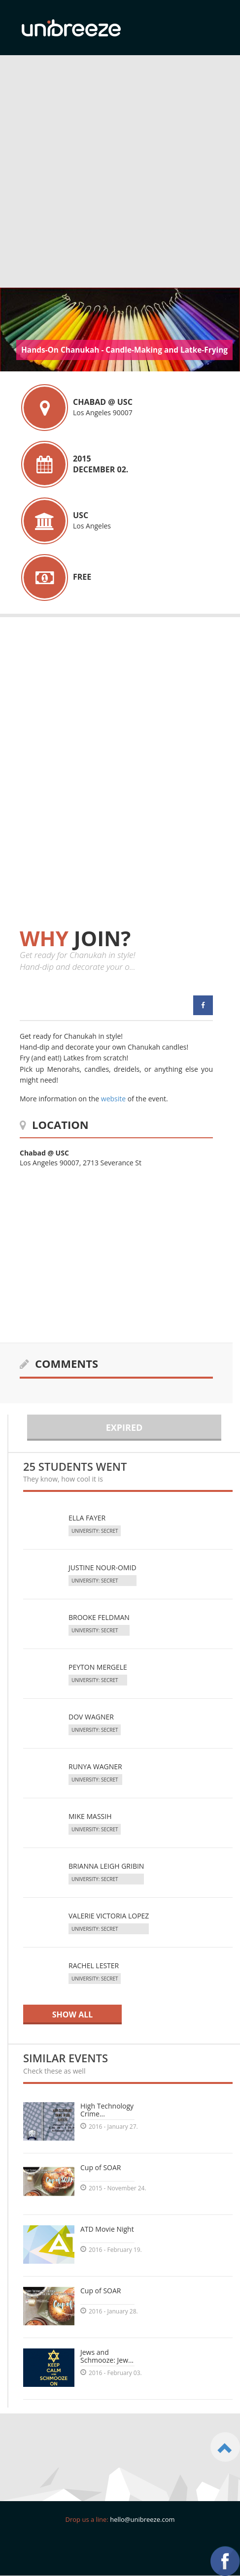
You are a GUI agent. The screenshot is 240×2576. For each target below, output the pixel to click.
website (113, 1098)
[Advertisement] (116, 176)
